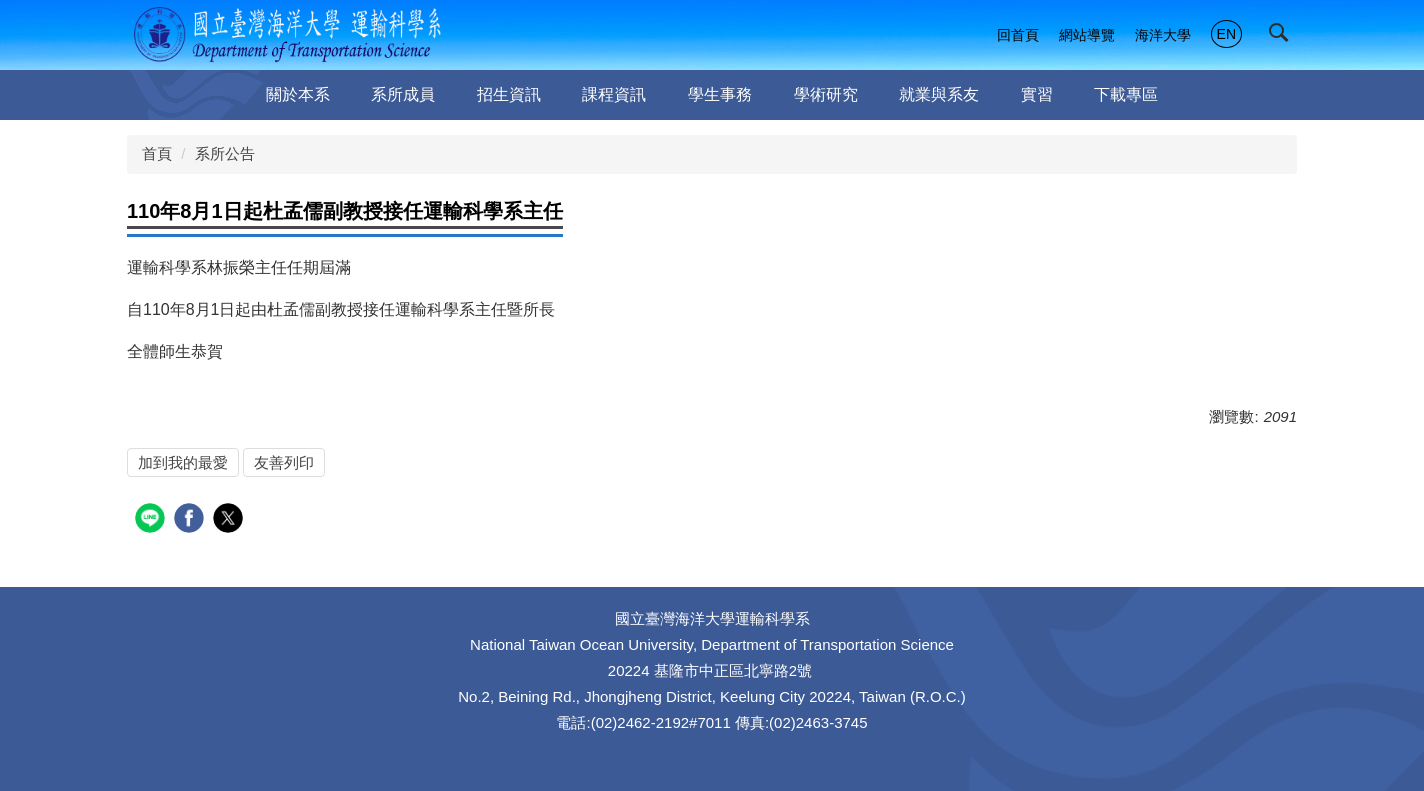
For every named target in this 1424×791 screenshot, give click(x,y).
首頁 (157, 153)
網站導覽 (1087, 35)
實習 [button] (1037, 94)
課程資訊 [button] (614, 94)
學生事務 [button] (720, 94)
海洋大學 (1163, 35)
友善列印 (284, 462)
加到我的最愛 (183, 462)
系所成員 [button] (403, 94)
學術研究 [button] (826, 94)
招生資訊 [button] (509, 94)
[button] (1283, 37)
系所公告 (225, 153)
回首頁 (1018, 35)
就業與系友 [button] (939, 94)
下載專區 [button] (1126, 94)
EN (1226, 34)
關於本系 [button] (298, 94)
